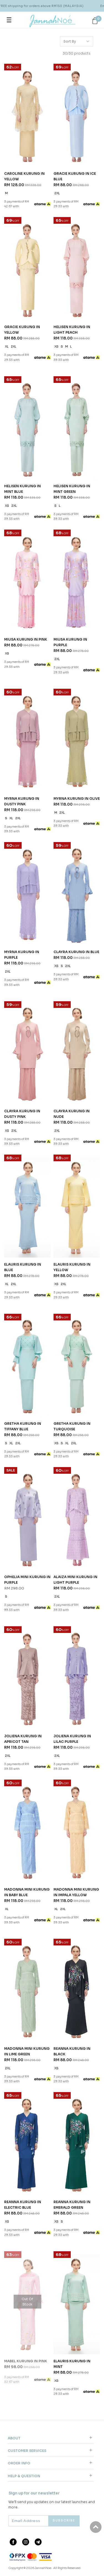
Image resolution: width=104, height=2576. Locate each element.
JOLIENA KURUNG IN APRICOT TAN (23, 1739)
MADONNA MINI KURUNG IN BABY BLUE (27, 1892)
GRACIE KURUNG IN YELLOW (22, 329)
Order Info (19, 2463)
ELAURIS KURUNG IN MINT (72, 2364)
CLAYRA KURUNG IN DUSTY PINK (22, 1114)
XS (56, 346)
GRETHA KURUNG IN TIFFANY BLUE (22, 1426)
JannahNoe (43, 2568)
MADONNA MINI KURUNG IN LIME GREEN (27, 2051)
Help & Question (24, 2476)
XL (7, 346)
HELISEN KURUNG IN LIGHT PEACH (72, 329)
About (14, 2438)
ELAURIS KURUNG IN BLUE (22, 1267)
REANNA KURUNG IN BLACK (72, 2051)
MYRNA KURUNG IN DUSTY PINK (21, 801)
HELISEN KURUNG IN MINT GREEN (72, 489)
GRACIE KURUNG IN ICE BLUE (75, 176)
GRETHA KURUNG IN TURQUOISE (72, 1426)
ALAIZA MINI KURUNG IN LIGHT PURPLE (75, 1580)
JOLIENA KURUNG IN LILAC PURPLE (72, 1739)
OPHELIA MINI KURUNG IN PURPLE (27, 1580)
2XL (57, 193)
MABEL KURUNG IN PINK (25, 2361)
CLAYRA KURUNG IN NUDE (72, 1114)
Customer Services (27, 2451)
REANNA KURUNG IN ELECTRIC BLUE (22, 2205)
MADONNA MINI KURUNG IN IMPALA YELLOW (76, 1892)
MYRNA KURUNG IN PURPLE (21, 954)
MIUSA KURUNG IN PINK (25, 639)
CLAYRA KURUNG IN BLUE (76, 952)
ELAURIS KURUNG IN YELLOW (72, 1267)
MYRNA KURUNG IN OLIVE (77, 798)
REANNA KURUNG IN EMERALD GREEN (72, 2205)
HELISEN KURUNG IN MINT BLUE (22, 489)
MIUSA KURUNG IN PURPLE (70, 642)
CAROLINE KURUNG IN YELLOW (24, 176)
